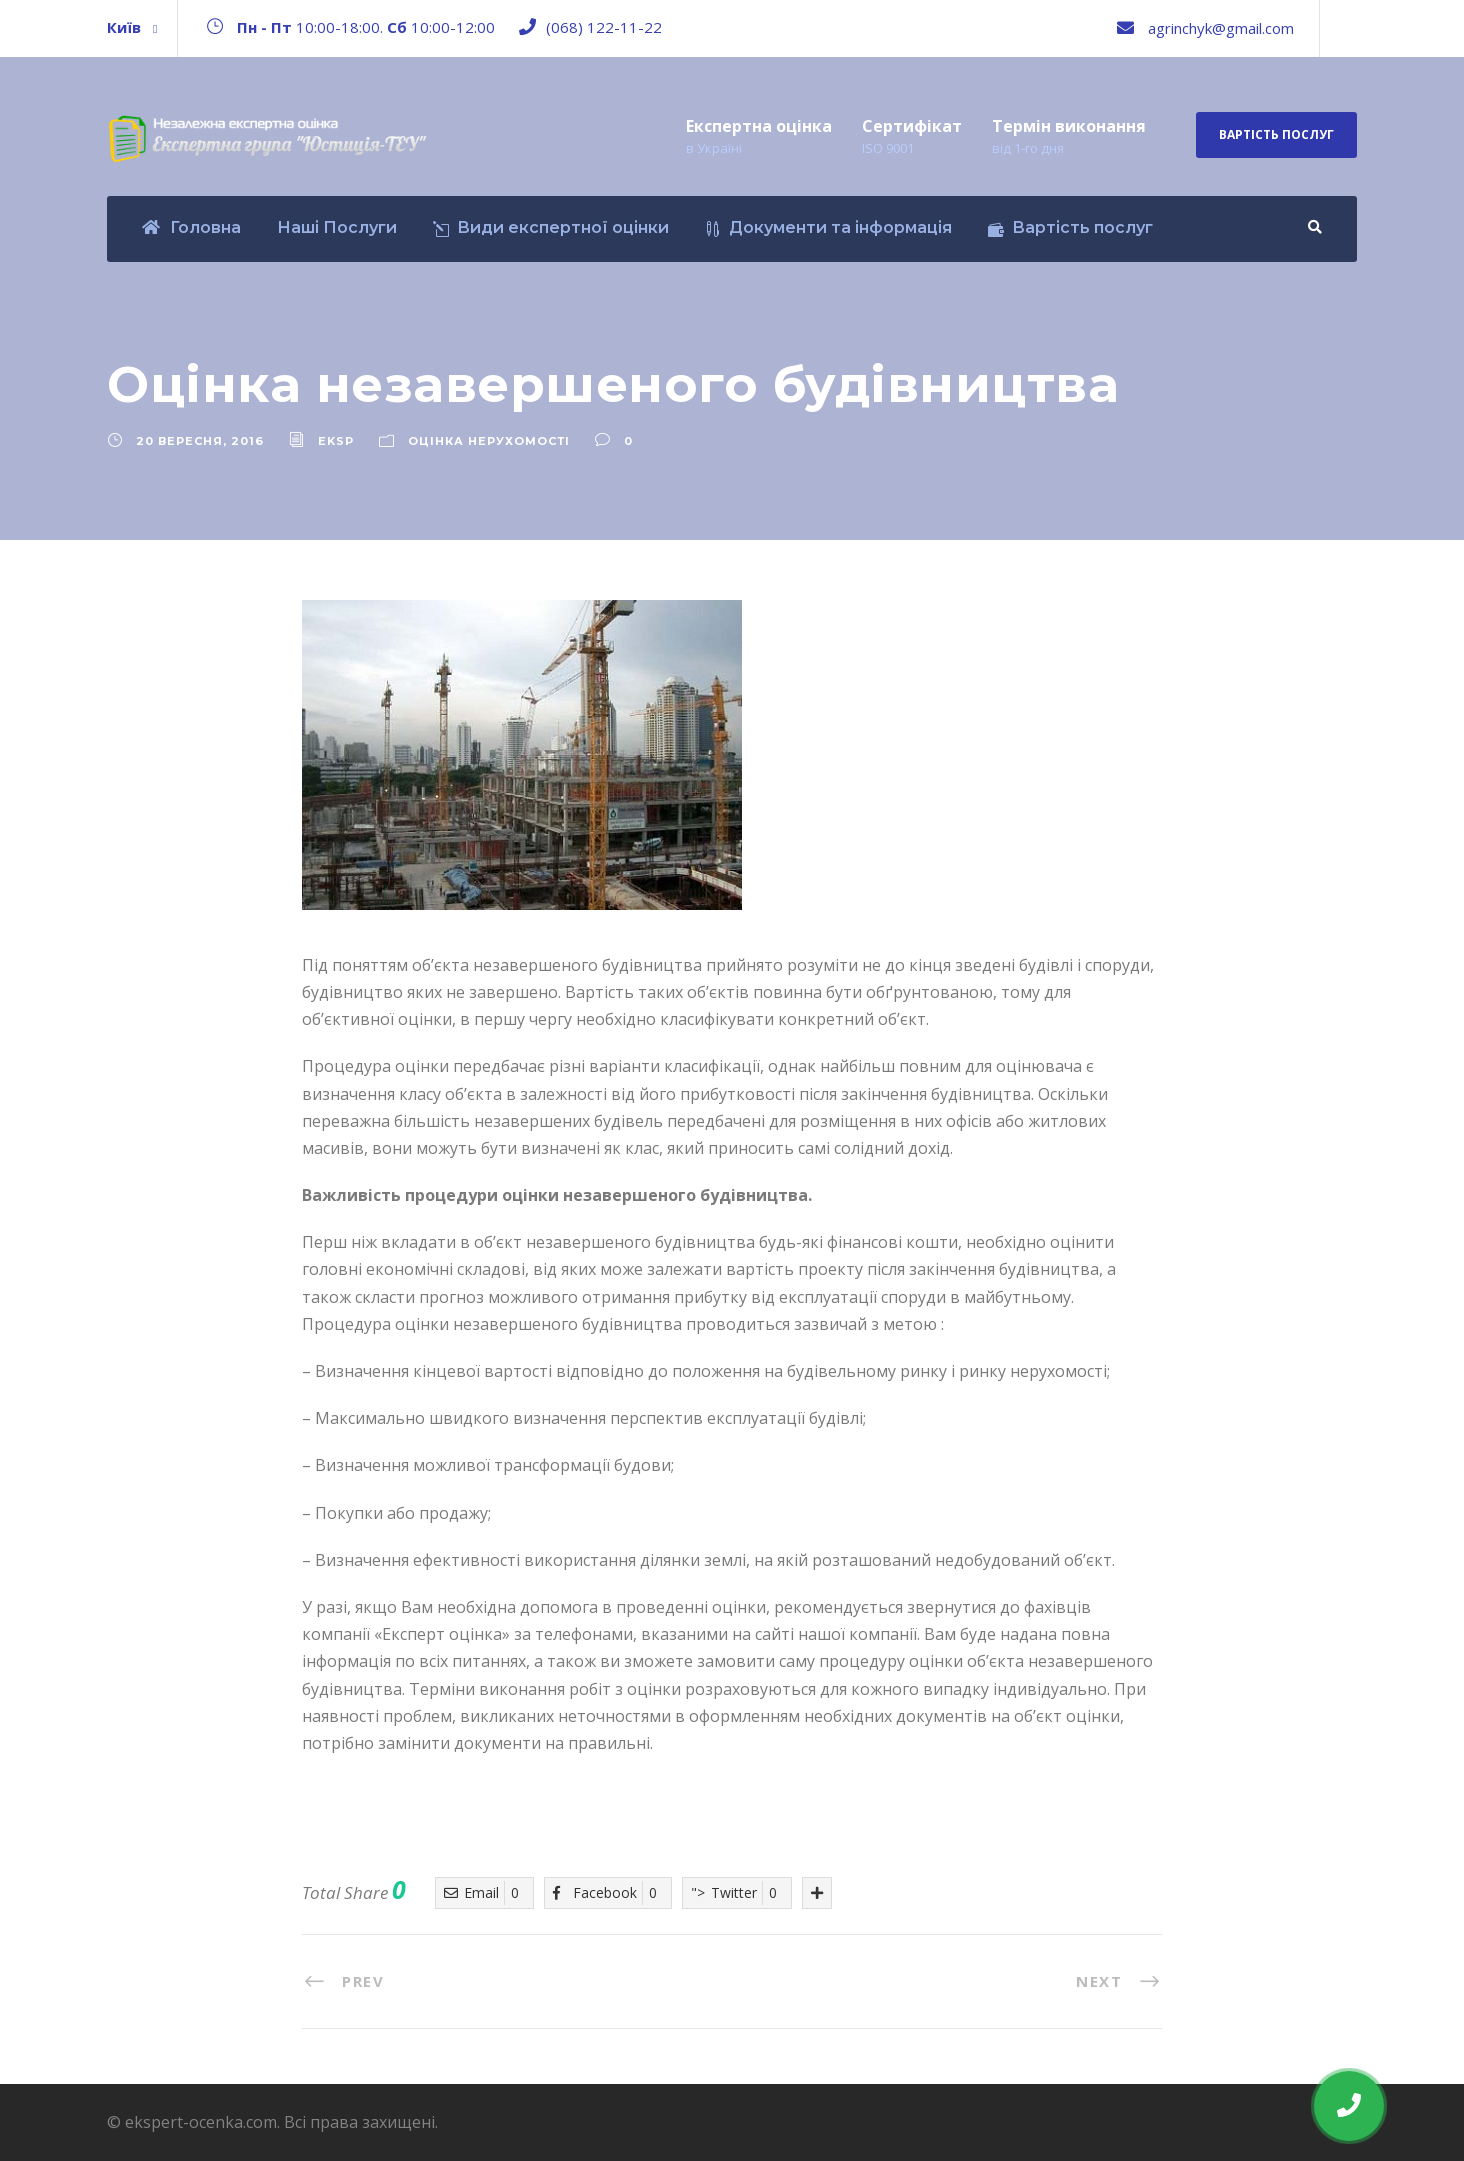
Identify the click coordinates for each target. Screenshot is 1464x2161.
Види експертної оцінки (551, 227)
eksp (336, 441)
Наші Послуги (337, 227)
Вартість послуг (1276, 134)
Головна (191, 227)
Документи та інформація (828, 227)
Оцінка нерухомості (489, 441)
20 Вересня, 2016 (200, 441)
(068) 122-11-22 (604, 27)
